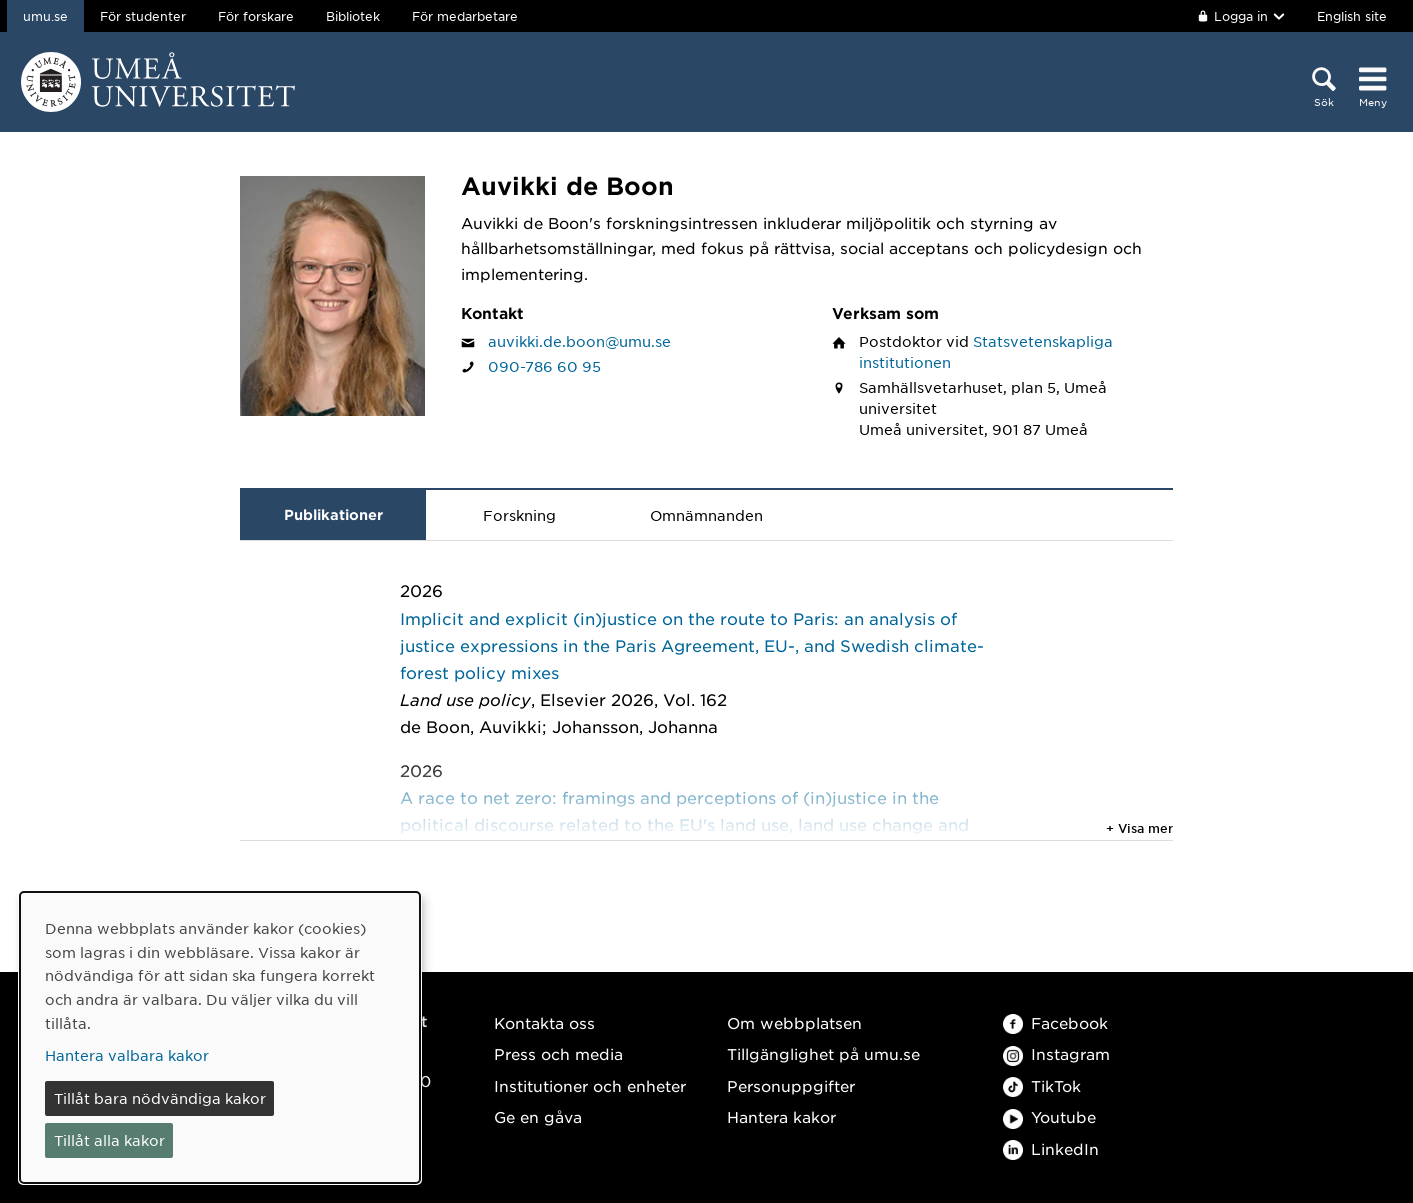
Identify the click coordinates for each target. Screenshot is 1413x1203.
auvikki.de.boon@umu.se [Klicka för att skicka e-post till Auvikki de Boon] (579, 341)
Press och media (558, 1053)
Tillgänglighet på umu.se (823, 1053)
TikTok (1042, 1085)
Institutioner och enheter (590, 1085)
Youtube (1049, 1116)
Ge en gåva (538, 1116)
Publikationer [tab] (333, 514)
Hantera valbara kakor (127, 1055)
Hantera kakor (781, 1116)
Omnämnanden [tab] (706, 515)
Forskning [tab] (519, 515)
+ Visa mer (1139, 828)
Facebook (1055, 1022)
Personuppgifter (791, 1085)
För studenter (143, 16)
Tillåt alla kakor (109, 1140)
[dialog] (220, 1037)
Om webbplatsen (794, 1022)
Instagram (1056, 1053)
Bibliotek (353, 16)
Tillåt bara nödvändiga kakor (160, 1098)
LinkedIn (1051, 1148)
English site (1352, 16)
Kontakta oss (544, 1022)
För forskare (256, 16)
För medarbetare (465, 16)
